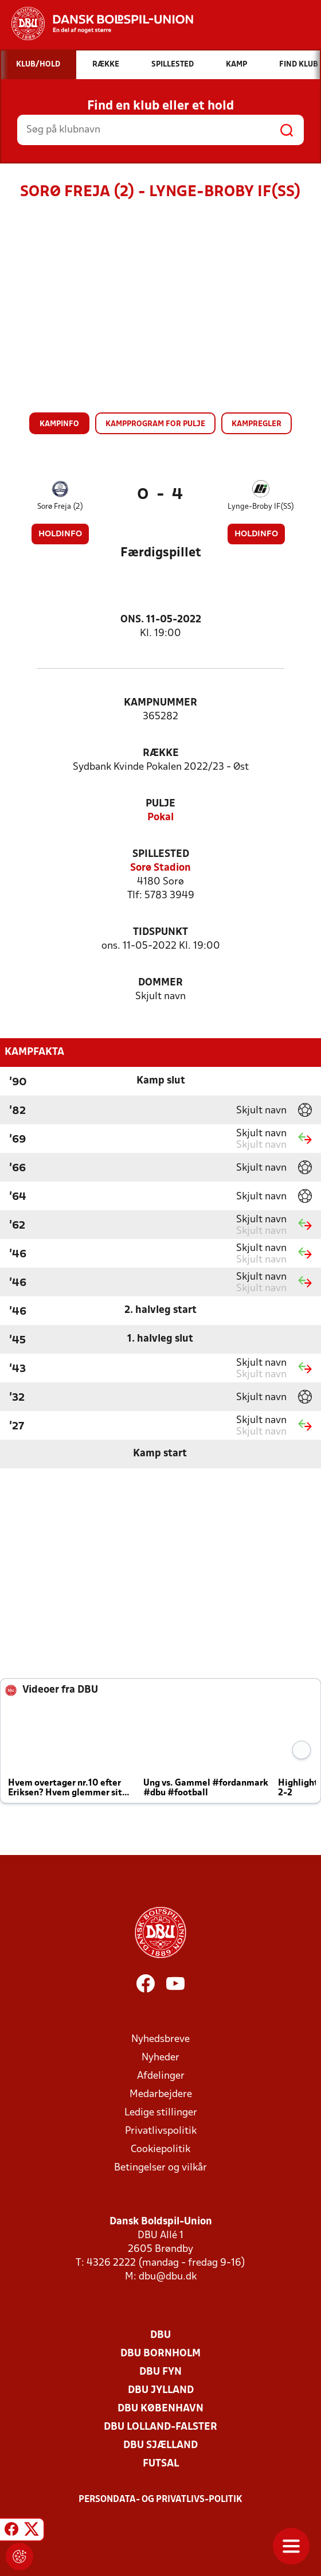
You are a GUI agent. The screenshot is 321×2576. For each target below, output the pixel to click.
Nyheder (160, 2058)
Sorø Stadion (160, 868)
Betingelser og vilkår (160, 2168)
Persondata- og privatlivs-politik (160, 2500)
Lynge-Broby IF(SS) (261, 506)
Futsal (161, 2464)
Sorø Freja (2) (60, 506)
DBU (160, 2335)
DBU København (160, 2409)
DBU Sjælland (160, 2445)
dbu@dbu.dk (168, 2277)
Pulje (160, 804)
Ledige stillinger (160, 2113)
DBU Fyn (160, 2372)
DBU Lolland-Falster (160, 2427)
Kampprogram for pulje (155, 424)
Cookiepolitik (160, 2149)
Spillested (160, 854)
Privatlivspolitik (161, 2131)
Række (161, 753)
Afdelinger (161, 2076)
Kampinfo (59, 424)
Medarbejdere (161, 2094)
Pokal (160, 818)
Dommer (160, 983)
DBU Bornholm (160, 2354)
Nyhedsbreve (160, 2039)
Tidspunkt (160, 932)
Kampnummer (160, 703)
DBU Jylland (161, 2390)
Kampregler (256, 424)
